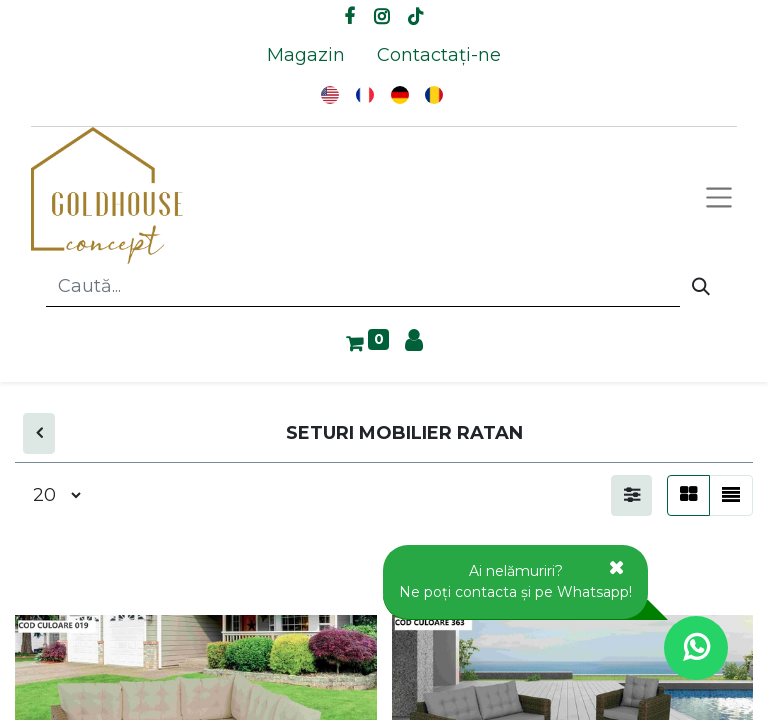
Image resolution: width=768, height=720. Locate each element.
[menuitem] (306, 55)
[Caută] (701, 287)
